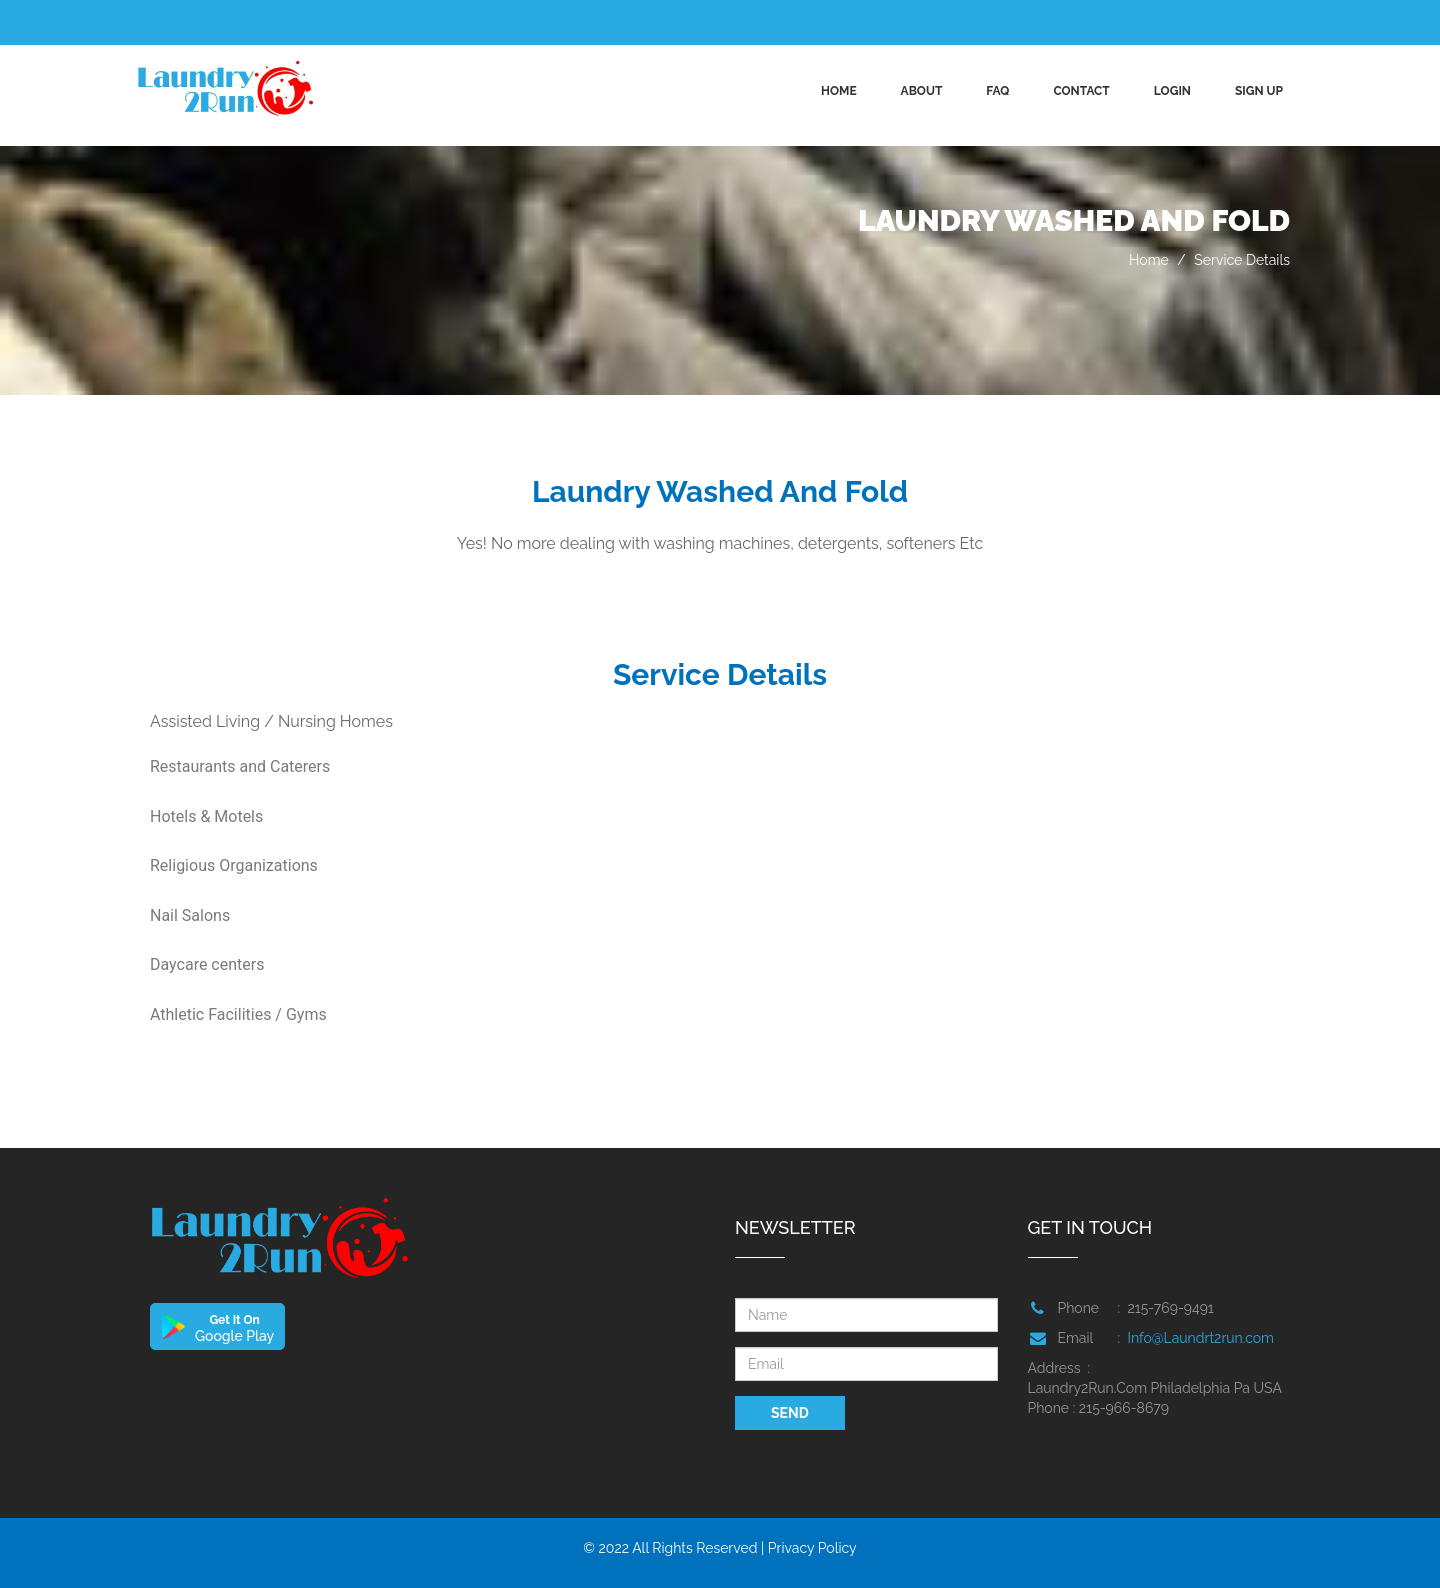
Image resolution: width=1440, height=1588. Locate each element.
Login (1172, 91)
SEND (790, 1413)
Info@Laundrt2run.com (1201, 1338)
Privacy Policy (812, 1548)
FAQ (997, 91)
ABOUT (922, 91)
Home (839, 91)
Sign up (1259, 91)
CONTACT (1081, 91)
